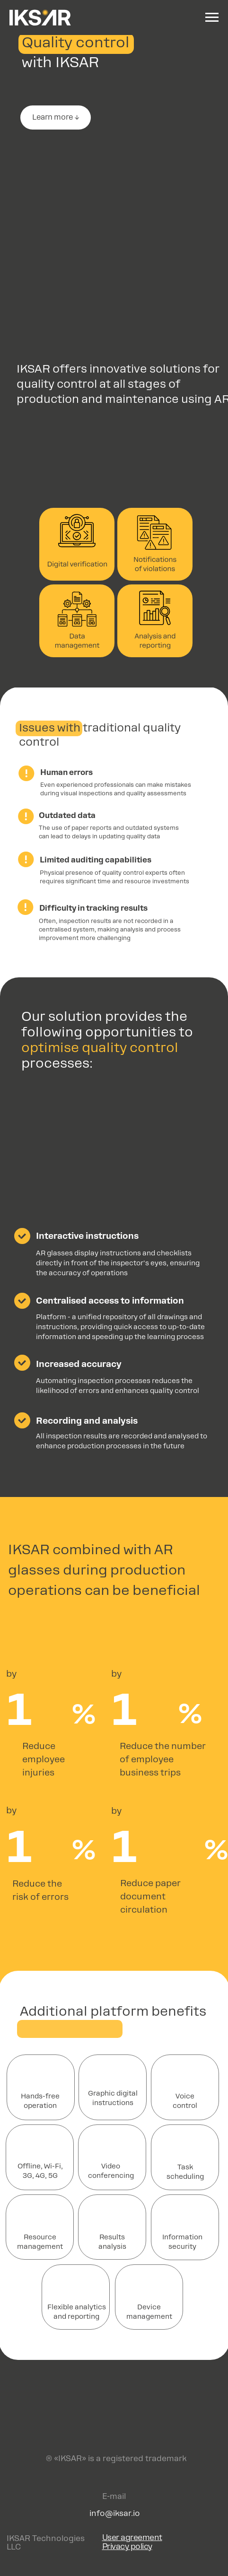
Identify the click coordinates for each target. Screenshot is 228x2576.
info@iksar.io (114, 2513)
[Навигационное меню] (212, 17)
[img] (113, 2424)
